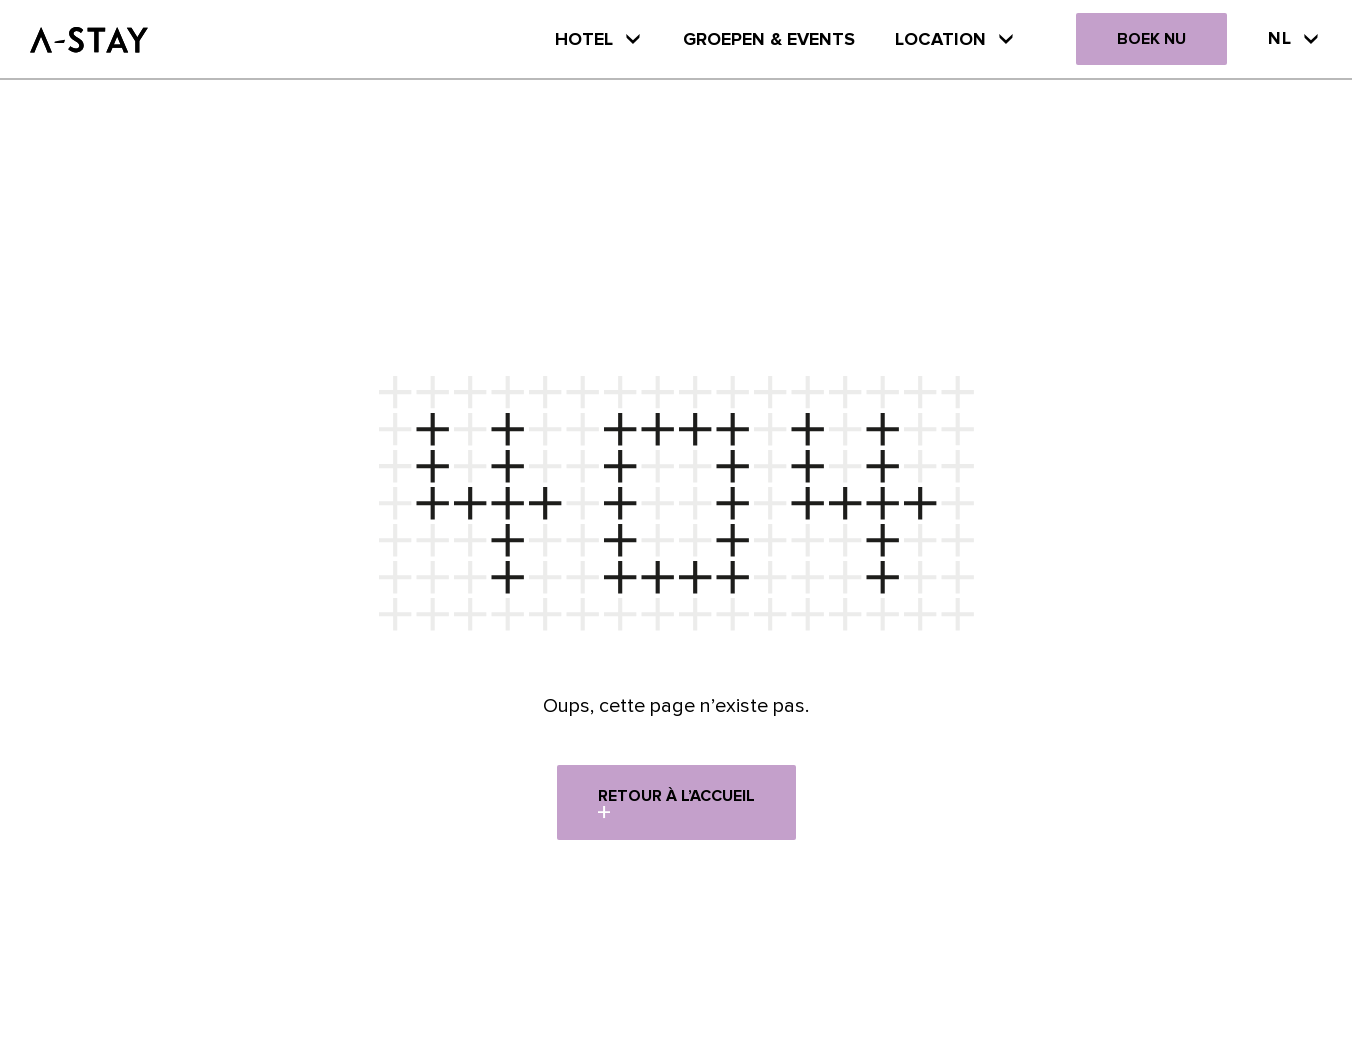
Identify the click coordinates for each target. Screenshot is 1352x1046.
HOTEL (599, 39)
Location (955, 39)
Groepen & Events (769, 39)
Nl (1294, 38)
